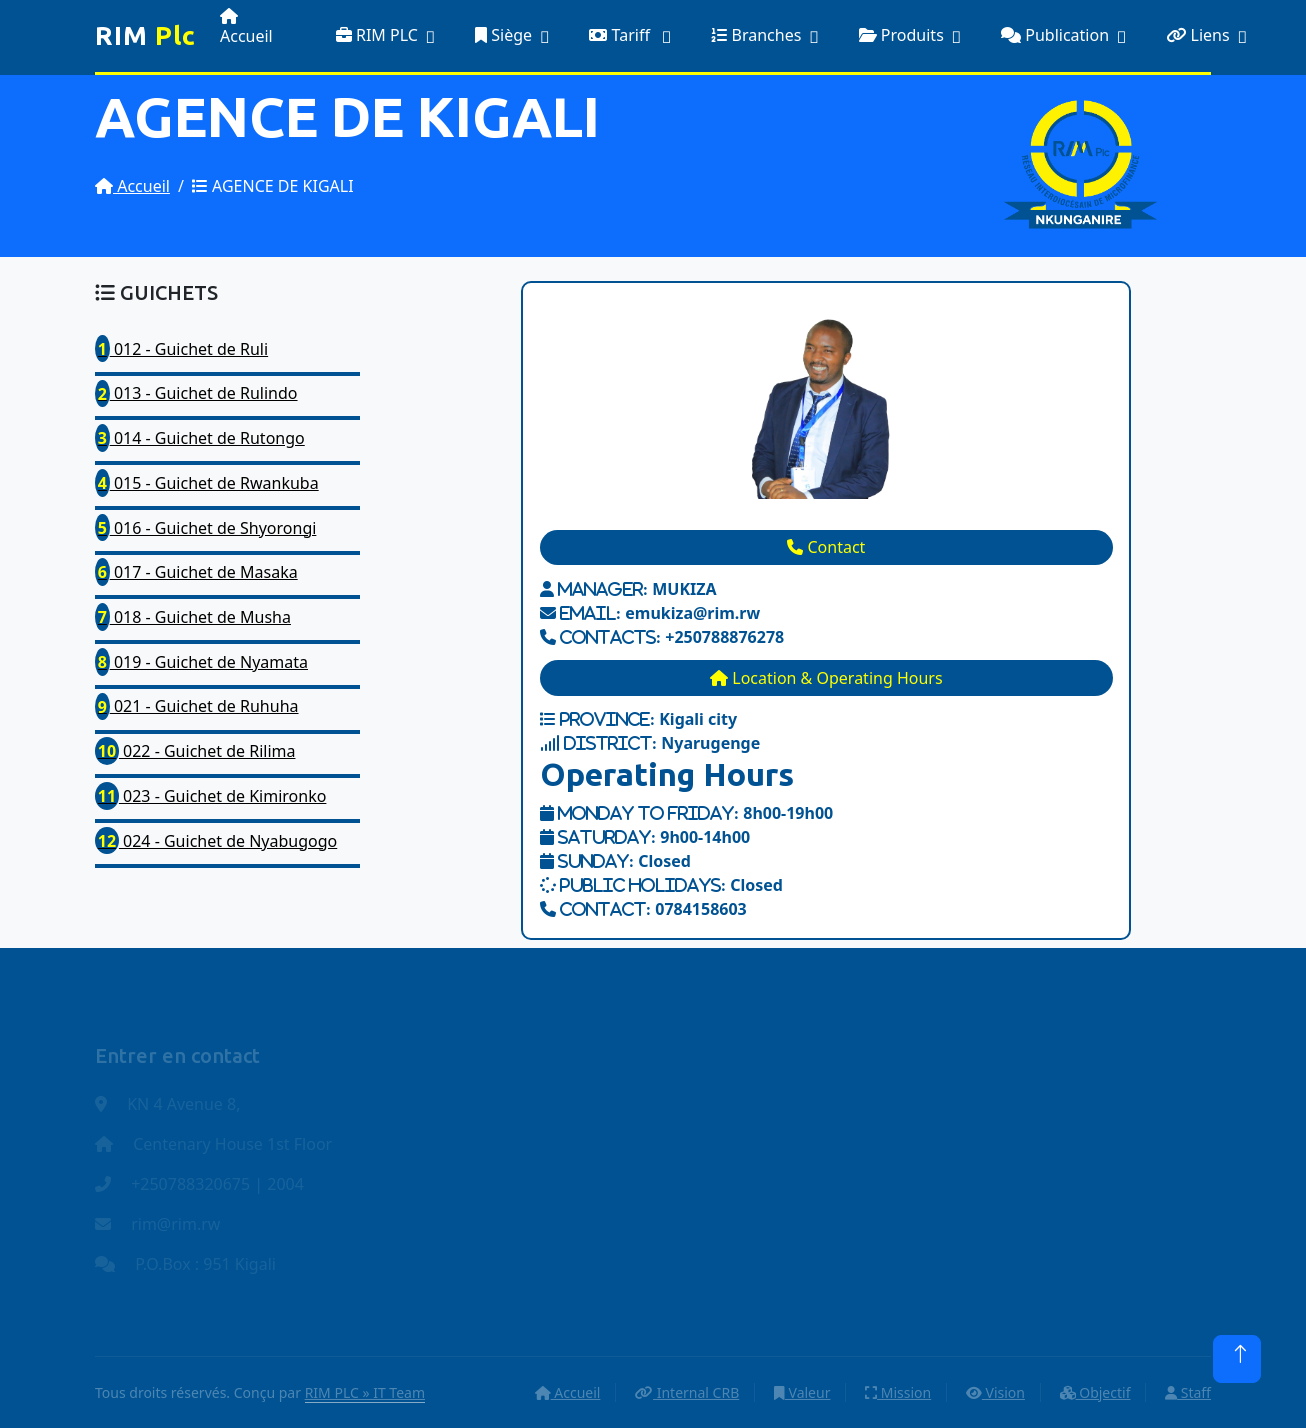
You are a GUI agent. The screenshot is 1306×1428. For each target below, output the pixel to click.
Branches (756, 35)
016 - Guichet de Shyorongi (205, 528)
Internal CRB (687, 1392)
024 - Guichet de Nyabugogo (216, 841)
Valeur (802, 1392)
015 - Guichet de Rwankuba (207, 483)
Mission (898, 1392)
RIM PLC (377, 35)
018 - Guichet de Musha (193, 617)
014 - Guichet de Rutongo (200, 438)
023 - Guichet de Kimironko (210, 796)
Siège (503, 35)
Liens (1197, 35)
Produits (901, 35)
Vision (995, 1392)
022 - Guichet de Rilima (195, 751)
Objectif (1095, 1392)
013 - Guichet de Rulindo (196, 394)
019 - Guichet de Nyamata (201, 662)
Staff (1188, 1392)
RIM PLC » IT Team (365, 1392)
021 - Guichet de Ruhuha (197, 707)
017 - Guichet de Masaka (196, 572)
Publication (1055, 35)
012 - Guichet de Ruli (181, 349)
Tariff (621, 35)
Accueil (246, 27)
